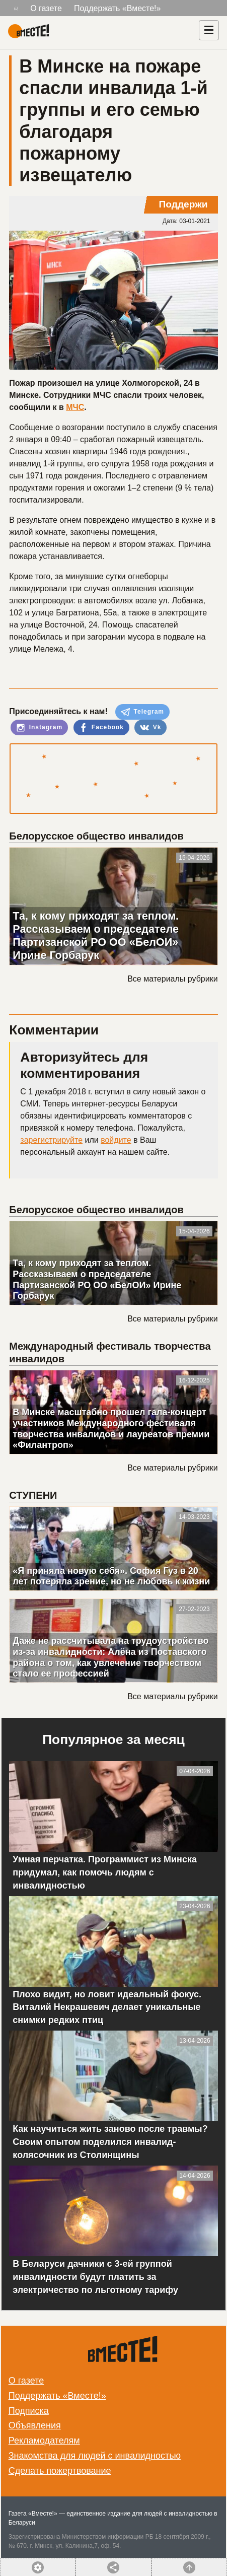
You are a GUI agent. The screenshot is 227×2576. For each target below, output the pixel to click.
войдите (116, 1140)
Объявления (35, 2425)
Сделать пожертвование (60, 2471)
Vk (150, 727)
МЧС (75, 407)
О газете (46, 8)
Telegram (142, 712)
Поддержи (183, 204)
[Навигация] (209, 30)
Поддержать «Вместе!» (117, 8)
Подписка (29, 2411)
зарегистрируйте (51, 1140)
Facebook (101, 727)
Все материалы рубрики (172, 978)
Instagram (39, 727)
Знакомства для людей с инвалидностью (95, 2456)
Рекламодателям (44, 2440)
